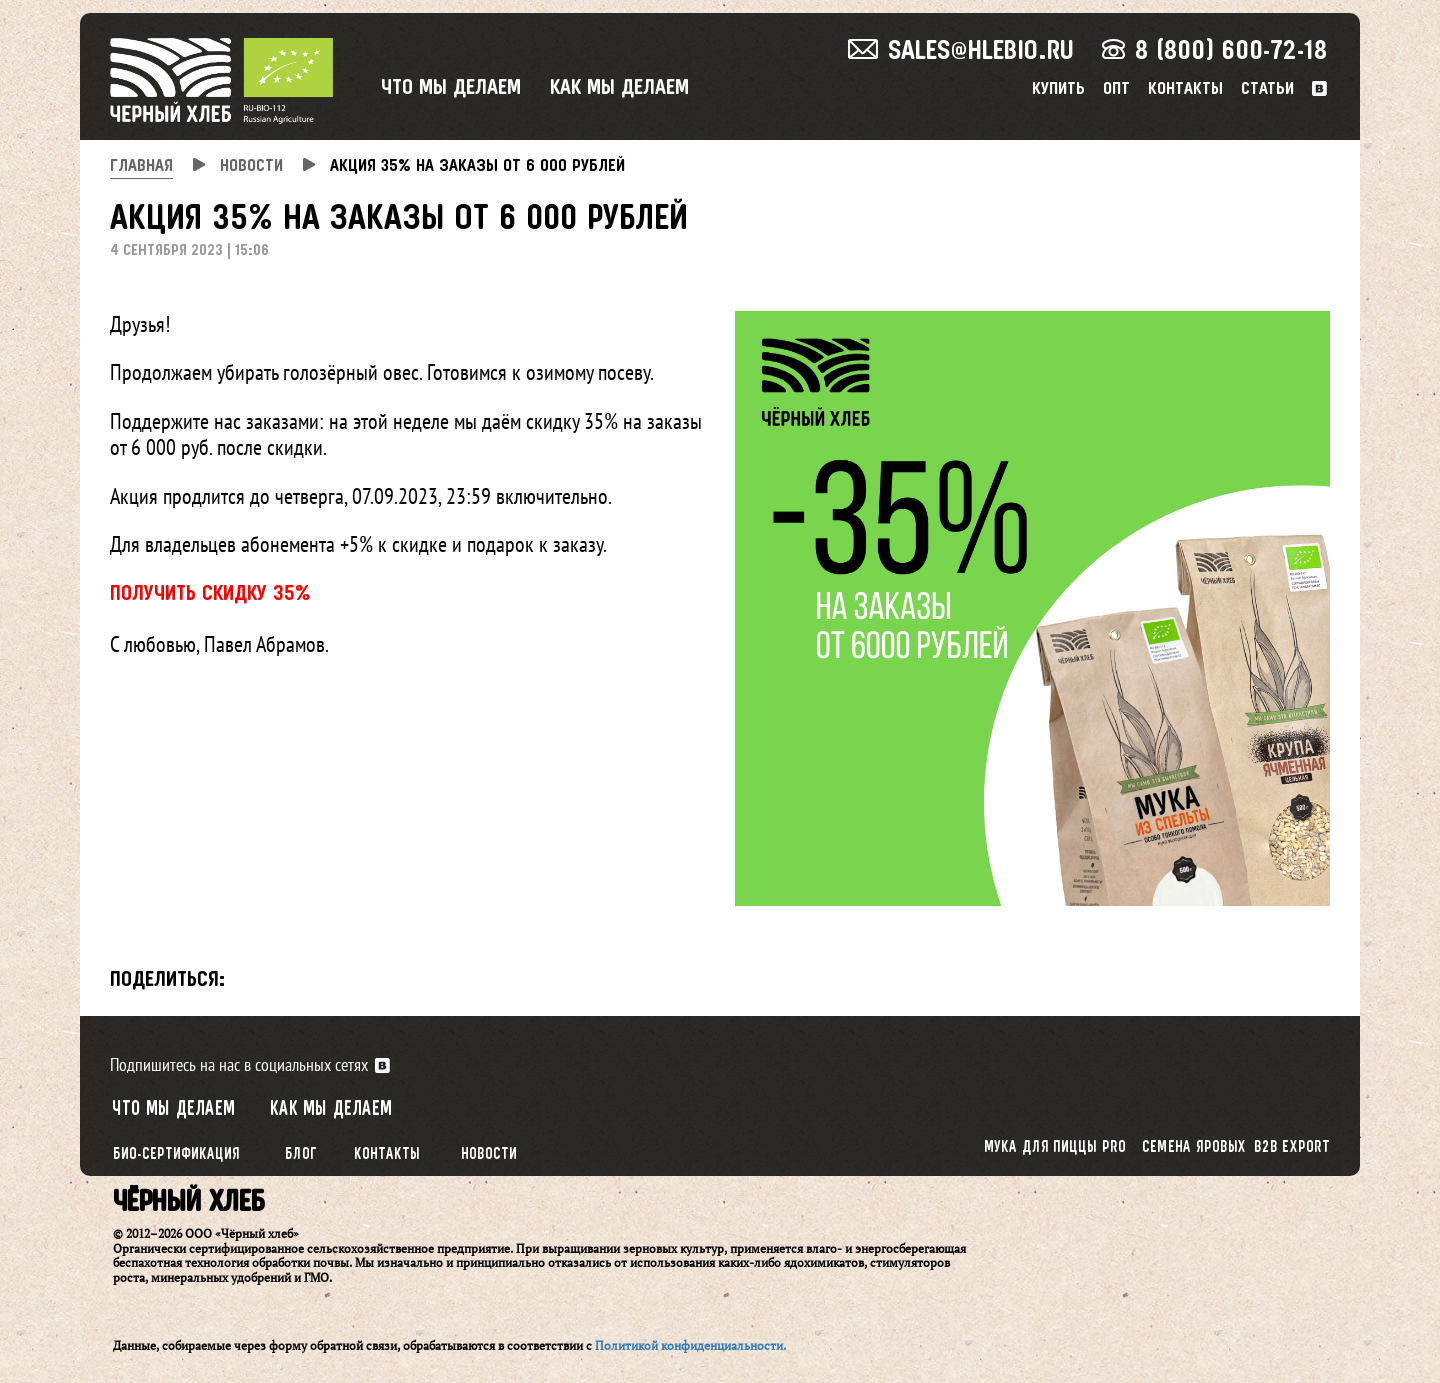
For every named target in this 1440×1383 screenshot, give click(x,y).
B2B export (1292, 1147)
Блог (301, 1154)
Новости (489, 1154)
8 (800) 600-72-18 (1214, 52)
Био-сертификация (176, 1154)
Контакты (1185, 89)
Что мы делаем (451, 88)
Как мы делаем (619, 88)
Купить (1058, 89)
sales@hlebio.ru (961, 52)
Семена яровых (1194, 1147)
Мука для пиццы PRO (1055, 1147)
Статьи (1267, 89)
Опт (1116, 89)
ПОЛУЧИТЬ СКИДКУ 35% (210, 594)
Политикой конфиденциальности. (690, 1345)
